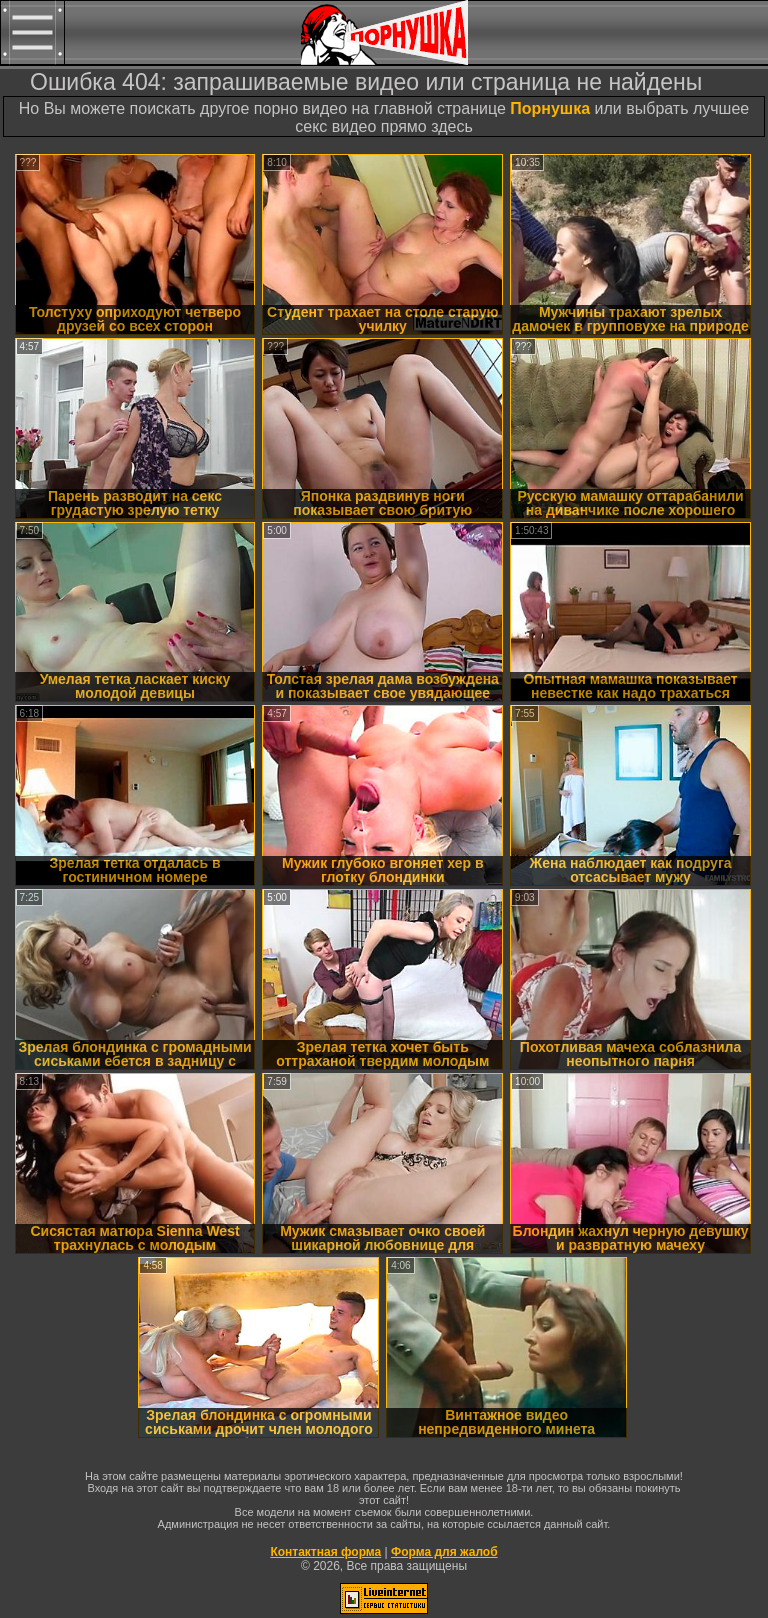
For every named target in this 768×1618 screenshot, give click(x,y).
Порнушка (550, 108)
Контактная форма (325, 1552)
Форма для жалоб (444, 1552)
